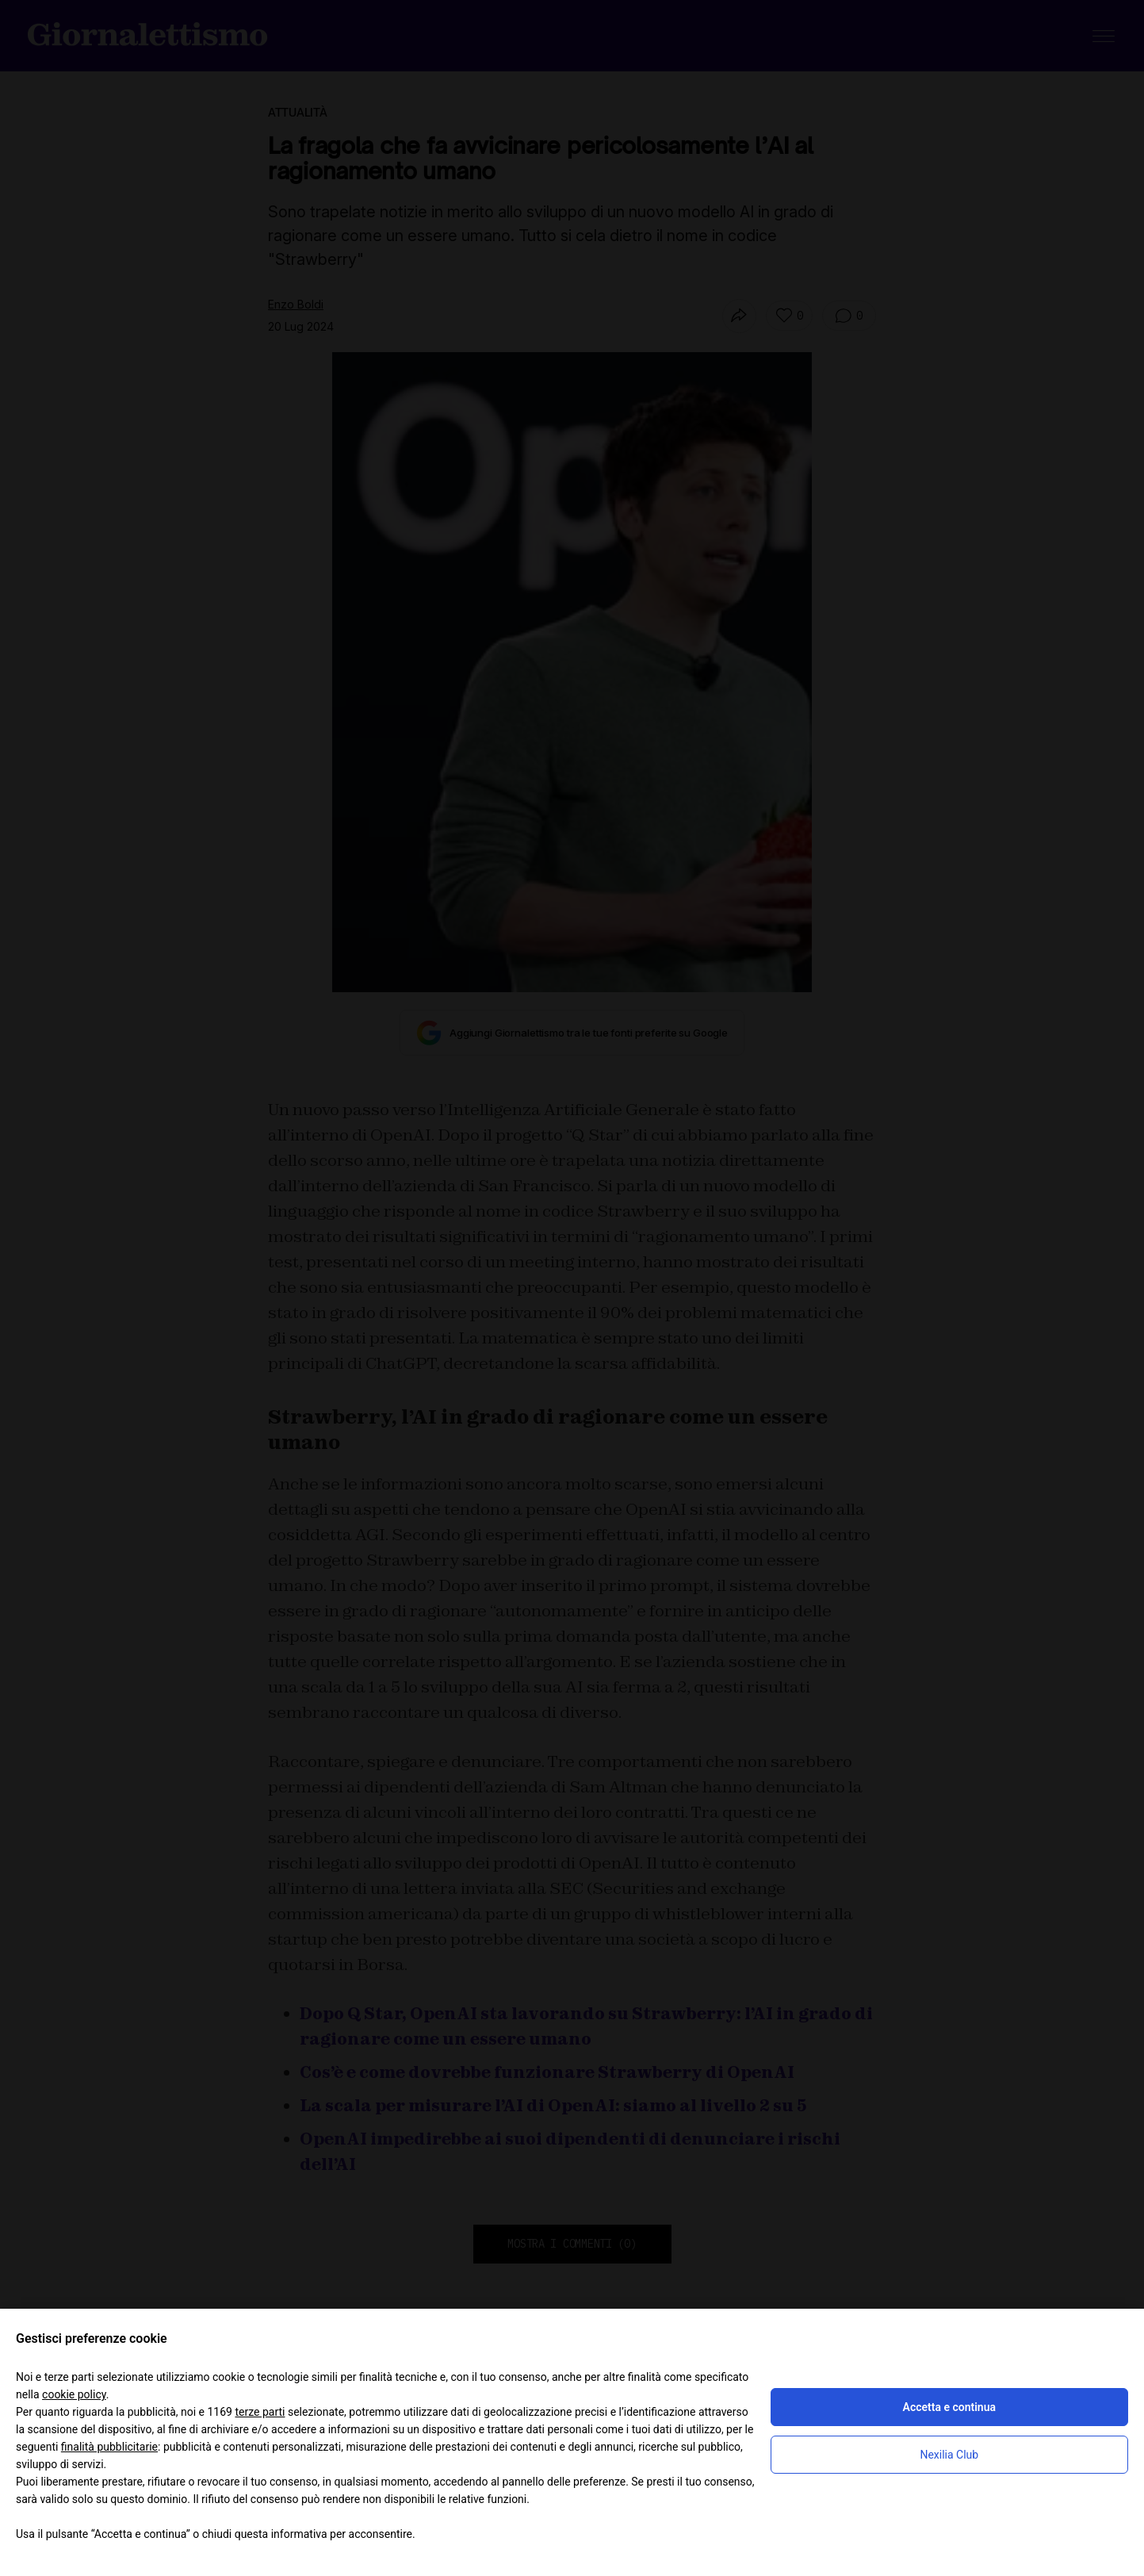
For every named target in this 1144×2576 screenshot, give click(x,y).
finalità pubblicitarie (109, 2446)
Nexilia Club (949, 2454)
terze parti (260, 2411)
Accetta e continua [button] (949, 2407)
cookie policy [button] (74, 2394)
